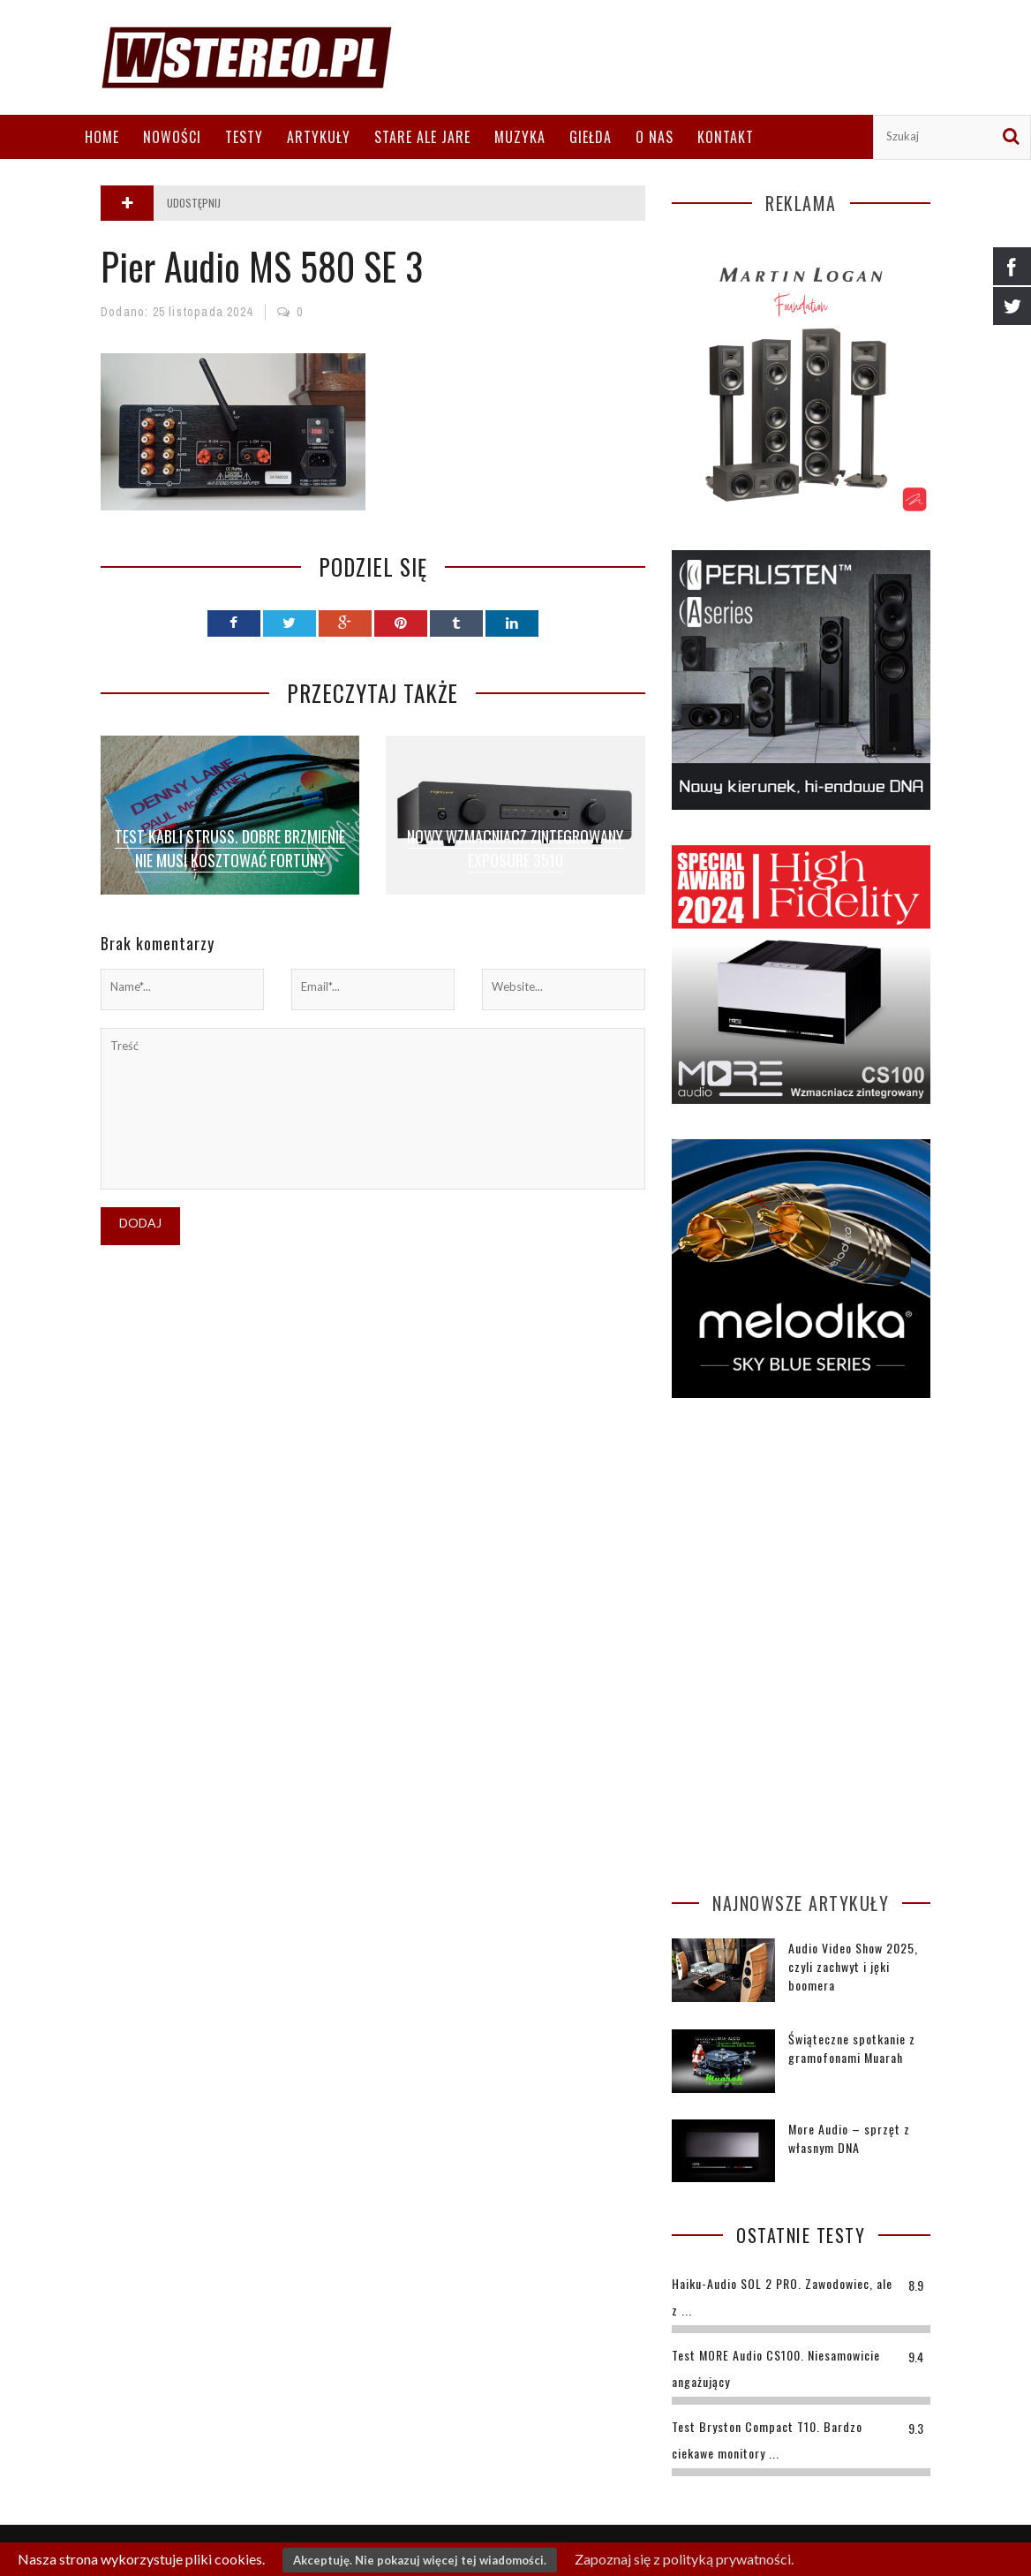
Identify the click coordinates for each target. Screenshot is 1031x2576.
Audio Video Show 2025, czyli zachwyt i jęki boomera (853, 1966)
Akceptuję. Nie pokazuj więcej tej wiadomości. (419, 2560)
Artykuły (318, 136)
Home (102, 136)
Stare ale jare (422, 136)
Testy (244, 136)
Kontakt (725, 136)
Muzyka (520, 136)
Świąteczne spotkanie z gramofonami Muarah (851, 2047)
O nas (655, 136)
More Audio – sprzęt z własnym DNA (849, 2138)
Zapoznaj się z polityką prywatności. (684, 2558)
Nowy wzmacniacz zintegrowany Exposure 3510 (515, 848)
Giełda (590, 136)
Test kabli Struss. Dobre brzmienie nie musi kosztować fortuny (230, 848)
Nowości (172, 136)
